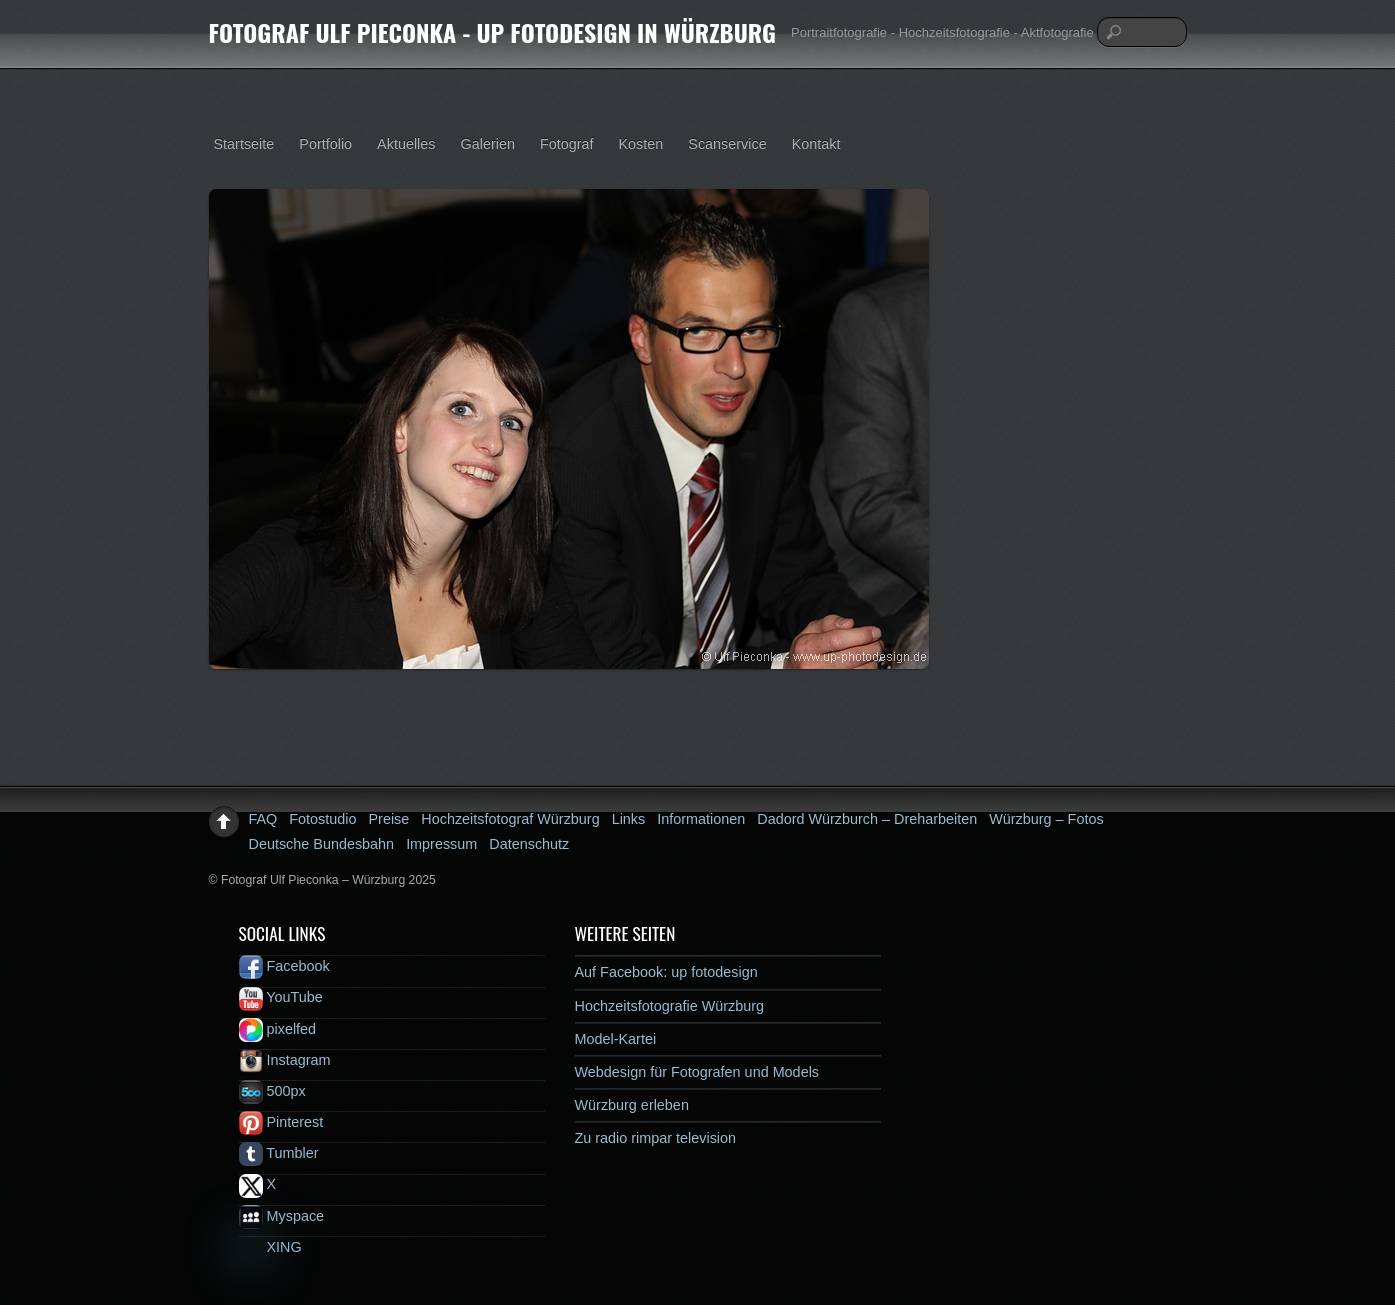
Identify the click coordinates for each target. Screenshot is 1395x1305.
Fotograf (567, 144)
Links (629, 819)
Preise (389, 819)
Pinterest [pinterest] (281, 1122)
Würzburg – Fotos (1046, 819)
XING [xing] (270, 1247)
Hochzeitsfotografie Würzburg (670, 1006)
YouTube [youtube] (281, 997)
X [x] (258, 1184)
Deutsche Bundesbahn (322, 844)
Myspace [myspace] (282, 1216)
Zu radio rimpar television (656, 1138)
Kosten (641, 144)
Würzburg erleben (632, 1105)
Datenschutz (529, 844)
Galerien (488, 144)
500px (272, 1091)
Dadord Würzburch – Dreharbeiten (867, 819)
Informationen (701, 819)
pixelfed (278, 1029)
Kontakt (816, 144)
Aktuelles (406, 144)
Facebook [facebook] (284, 966)
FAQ (263, 819)
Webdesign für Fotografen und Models (697, 1072)
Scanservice (727, 144)
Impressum (441, 844)
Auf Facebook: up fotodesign (666, 972)
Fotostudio (322, 819)
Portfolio (325, 144)
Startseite (244, 144)
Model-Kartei (616, 1039)
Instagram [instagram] (285, 1060)
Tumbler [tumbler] (279, 1153)
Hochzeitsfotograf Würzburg (510, 819)
